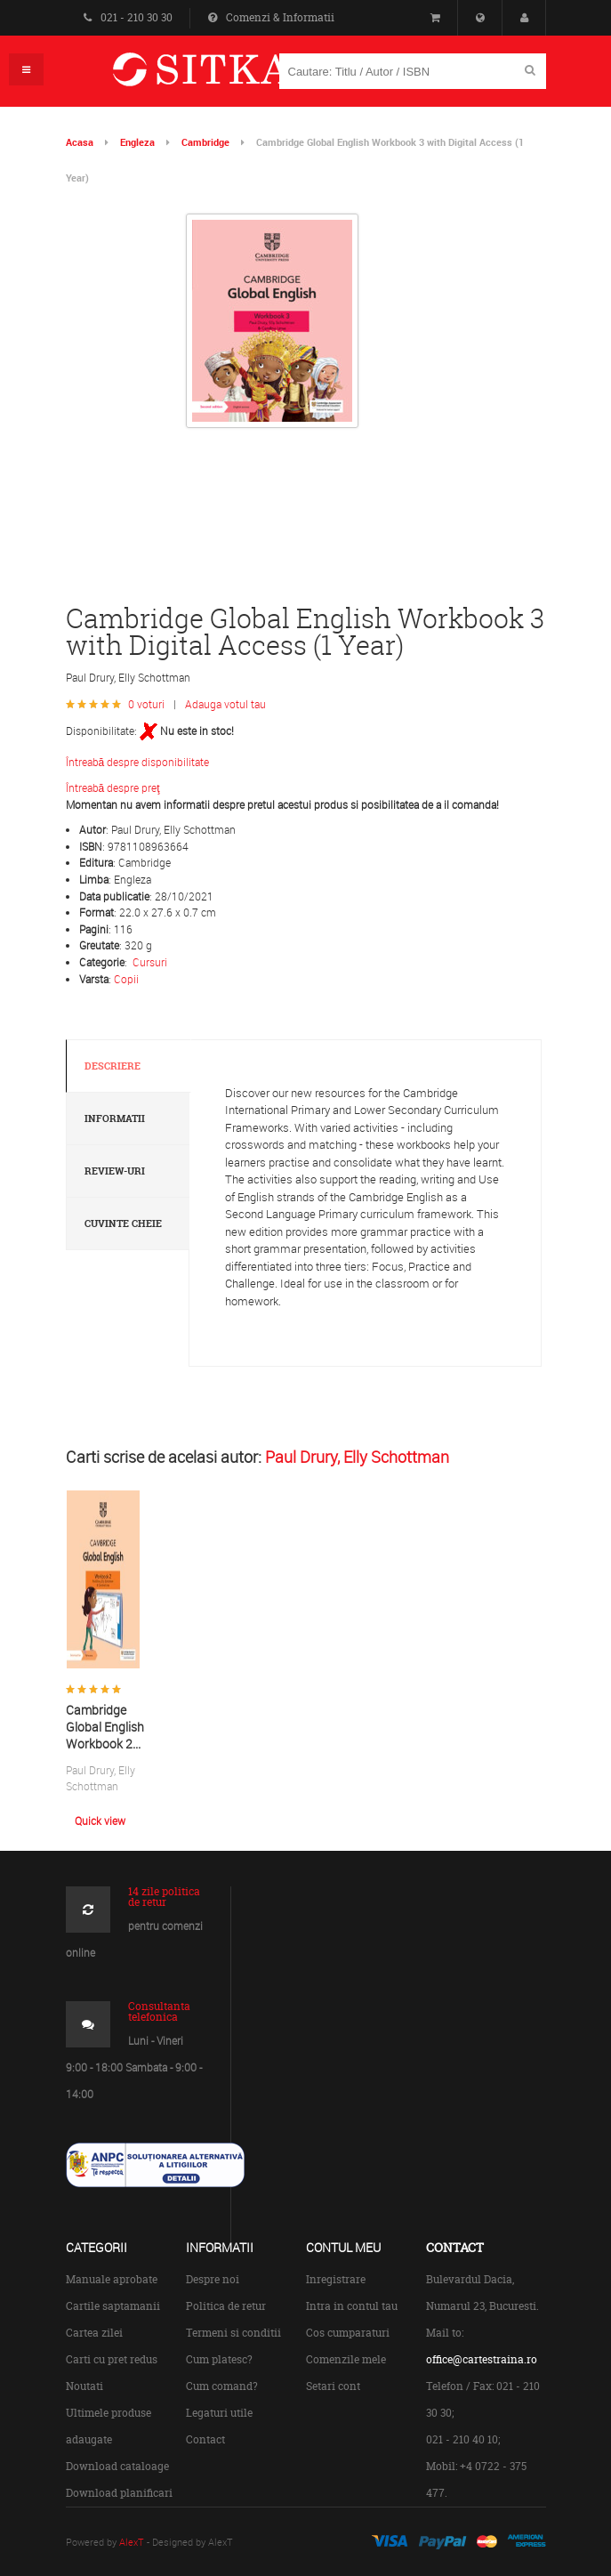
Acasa (79, 142)
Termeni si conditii (233, 2332)
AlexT (131, 2541)
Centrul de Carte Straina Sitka (227, 76)
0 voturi (146, 704)
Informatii (114, 1118)
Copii (126, 979)
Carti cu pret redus (111, 2359)
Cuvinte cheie (123, 1223)
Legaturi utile (219, 2412)
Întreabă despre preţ (113, 787)
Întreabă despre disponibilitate (138, 762)
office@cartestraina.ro (481, 2359)
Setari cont (333, 2386)
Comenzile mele (346, 2359)
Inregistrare (336, 2279)
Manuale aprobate (111, 2279)
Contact (205, 2439)
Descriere (112, 1066)
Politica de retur (226, 2306)
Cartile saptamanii (113, 2306)
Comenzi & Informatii (271, 17)
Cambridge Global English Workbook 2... (105, 1726)
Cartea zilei (94, 2332)
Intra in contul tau (352, 2306)
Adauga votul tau (225, 704)
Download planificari (119, 2492)
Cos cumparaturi (348, 2332)
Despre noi (212, 2279)
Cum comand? (222, 2386)
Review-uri (114, 1171)
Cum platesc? (219, 2359)
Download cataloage (117, 2466)
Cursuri (150, 962)
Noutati (84, 2386)
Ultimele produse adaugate (108, 2426)
